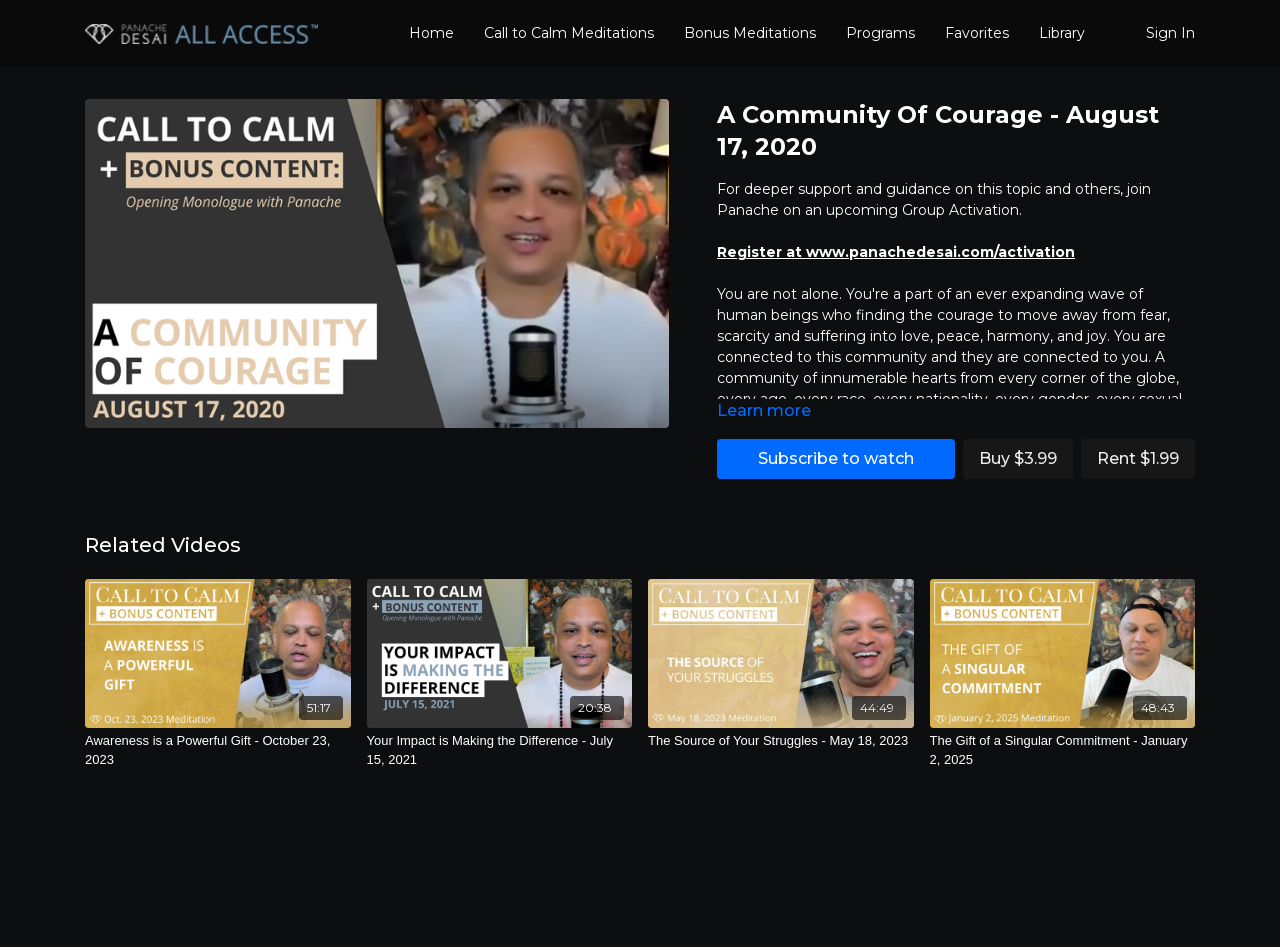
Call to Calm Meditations (569, 33)
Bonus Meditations (750, 33)
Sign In (1170, 33)
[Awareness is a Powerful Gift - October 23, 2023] (218, 750)
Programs (880, 33)
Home (431, 33)
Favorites (977, 33)
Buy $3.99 (1018, 458)
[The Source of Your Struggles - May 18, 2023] (781, 741)
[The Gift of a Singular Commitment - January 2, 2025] (1063, 750)
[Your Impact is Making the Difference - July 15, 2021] (500, 750)
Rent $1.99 (1138, 458)
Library (1062, 33)
